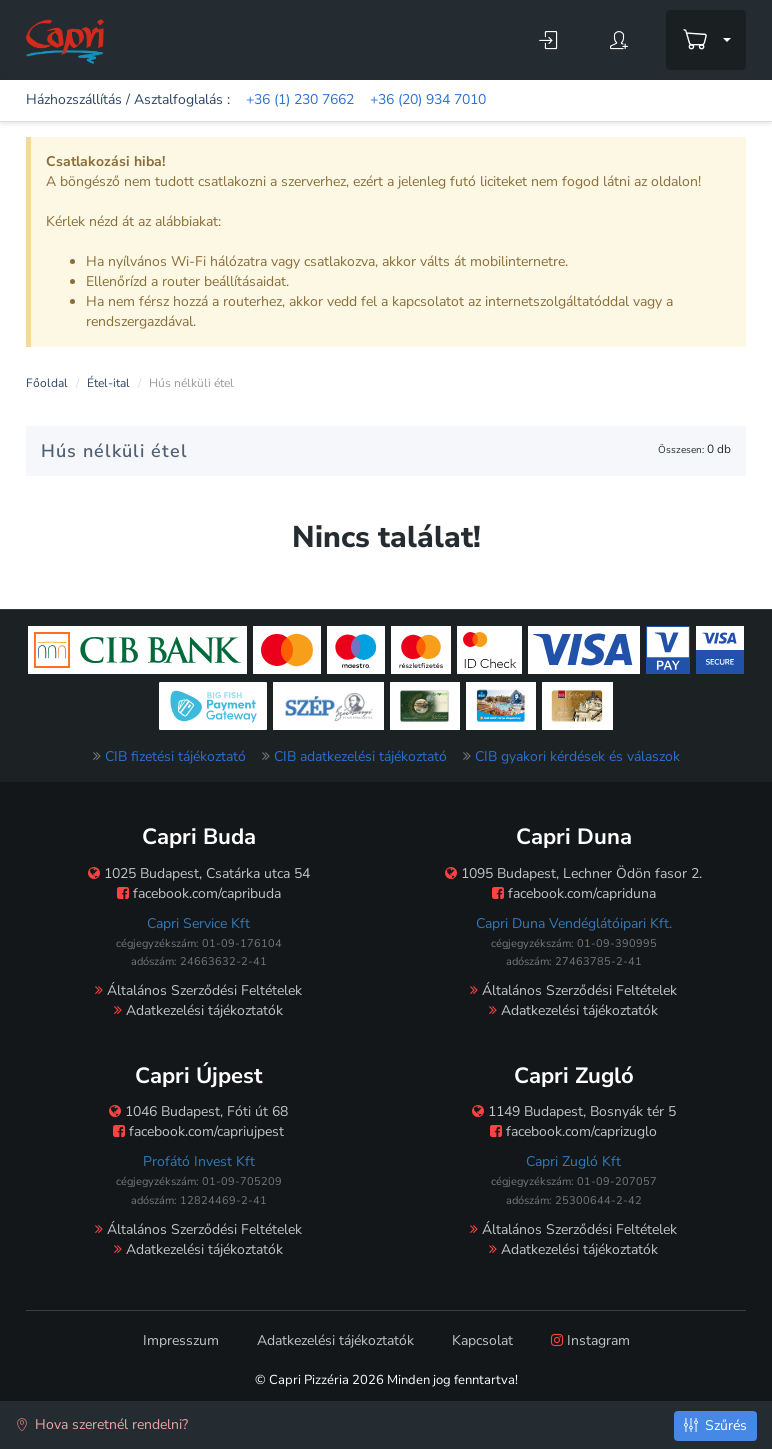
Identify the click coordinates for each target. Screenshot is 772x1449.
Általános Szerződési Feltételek (198, 990)
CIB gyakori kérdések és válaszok (577, 756)
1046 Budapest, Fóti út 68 (198, 1111)
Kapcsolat (482, 1340)
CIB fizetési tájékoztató (175, 756)
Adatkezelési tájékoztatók (198, 1010)
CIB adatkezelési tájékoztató (360, 756)
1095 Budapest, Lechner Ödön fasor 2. (573, 873)
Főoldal (47, 383)
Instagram (590, 1340)
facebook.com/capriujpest (198, 1131)
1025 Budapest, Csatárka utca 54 (199, 873)
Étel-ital (108, 383)
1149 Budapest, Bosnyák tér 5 (574, 1111)
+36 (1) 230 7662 (300, 99)
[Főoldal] (65, 40)
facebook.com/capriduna (574, 893)
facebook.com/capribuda (199, 893)
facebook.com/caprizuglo (573, 1131)
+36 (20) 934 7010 (428, 99)
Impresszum (181, 1340)
